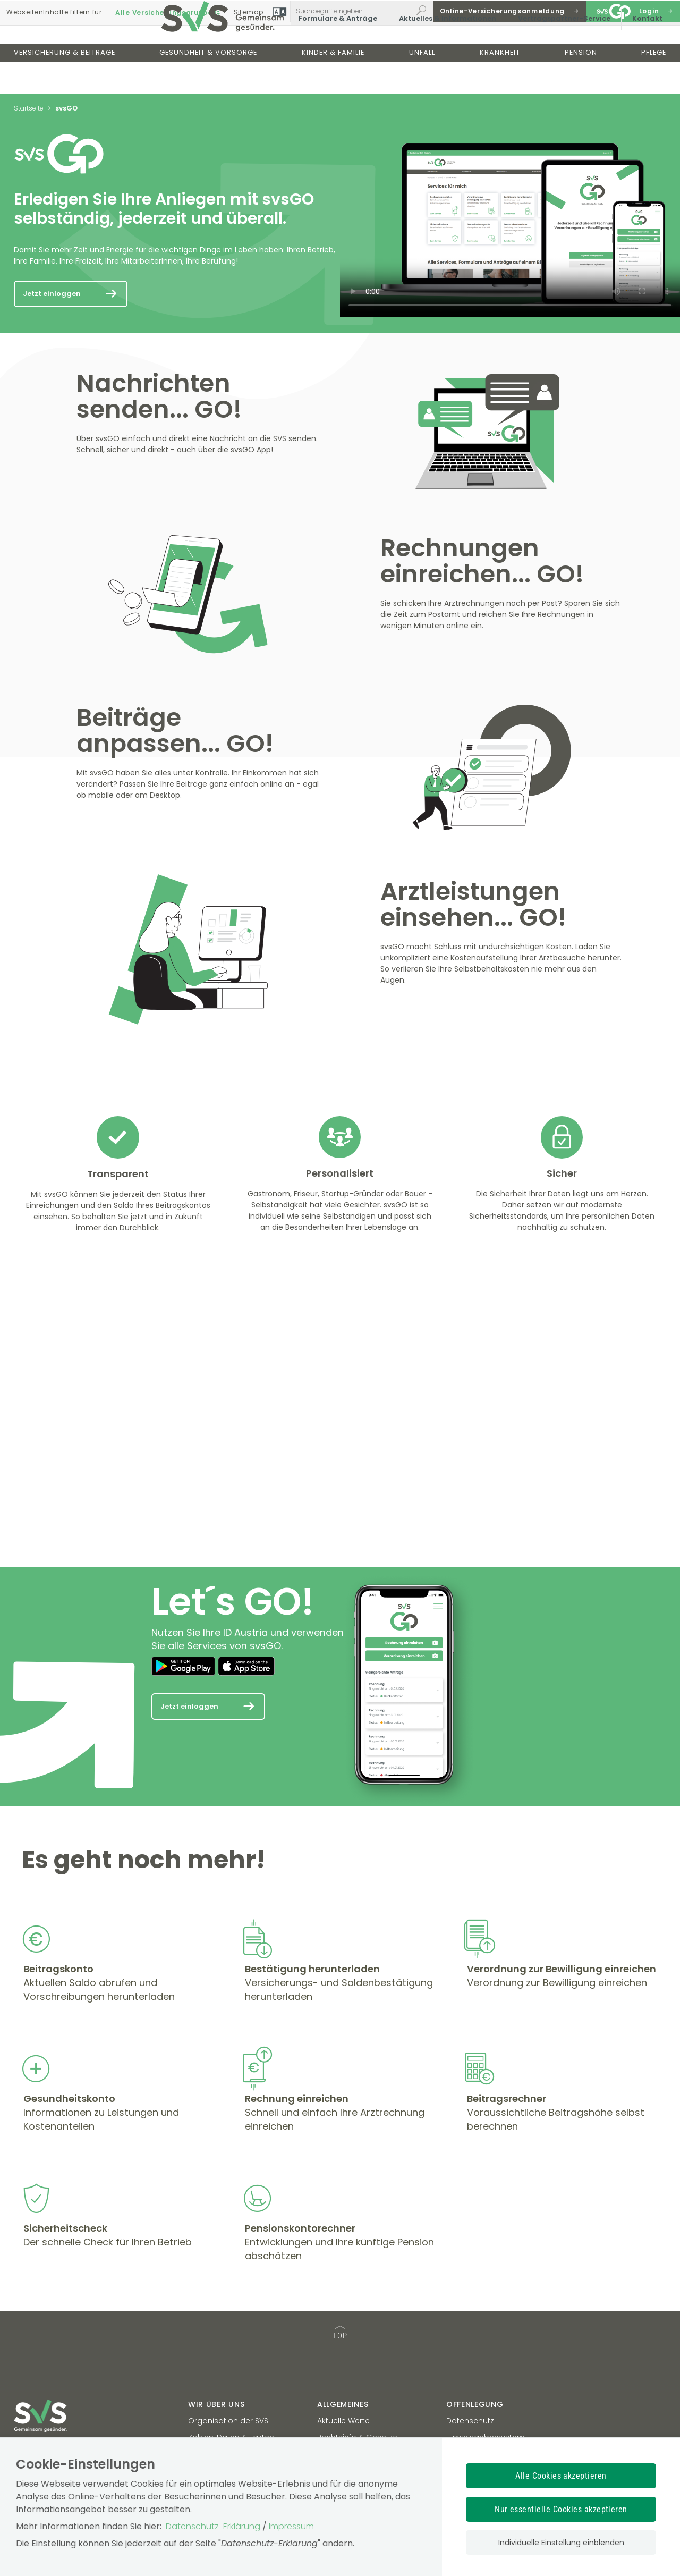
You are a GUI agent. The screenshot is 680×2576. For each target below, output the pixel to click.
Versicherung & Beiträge (64, 84)
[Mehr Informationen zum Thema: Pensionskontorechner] (244, 2278)
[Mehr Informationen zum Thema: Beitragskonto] (23, 2019)
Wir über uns (216, 2404)
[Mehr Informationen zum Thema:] (57, 515)
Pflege (653, 84)
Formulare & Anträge (331, 50)
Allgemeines (343, 2404)
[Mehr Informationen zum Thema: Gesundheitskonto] (23, 2149)
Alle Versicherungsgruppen (169, 11)
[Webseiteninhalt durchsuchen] (351, 11)
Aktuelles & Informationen (440, 50)
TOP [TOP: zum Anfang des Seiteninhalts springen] (340, 2333)
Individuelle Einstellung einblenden (561, 2542)
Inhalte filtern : (55, 11)
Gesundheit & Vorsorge (208, 84)
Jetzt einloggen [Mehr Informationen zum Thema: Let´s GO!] (189, 1706)
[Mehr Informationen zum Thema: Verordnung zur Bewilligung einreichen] (467, 2019)
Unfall (422, 84)
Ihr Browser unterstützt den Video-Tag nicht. (510, 225)
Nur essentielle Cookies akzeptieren (561, 2509)
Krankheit (500, 84)
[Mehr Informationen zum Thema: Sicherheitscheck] (23, 2278)
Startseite (29, 108)
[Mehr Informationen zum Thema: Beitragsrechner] (467, 2149)
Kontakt (640, 50)
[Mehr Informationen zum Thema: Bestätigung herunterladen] (244, 2019)
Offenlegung (475, 2404)
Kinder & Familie (333, 84)
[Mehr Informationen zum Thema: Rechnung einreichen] (244, 2149)
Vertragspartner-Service (557, 50)
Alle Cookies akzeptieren (561, 2476)
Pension (581, 84)
